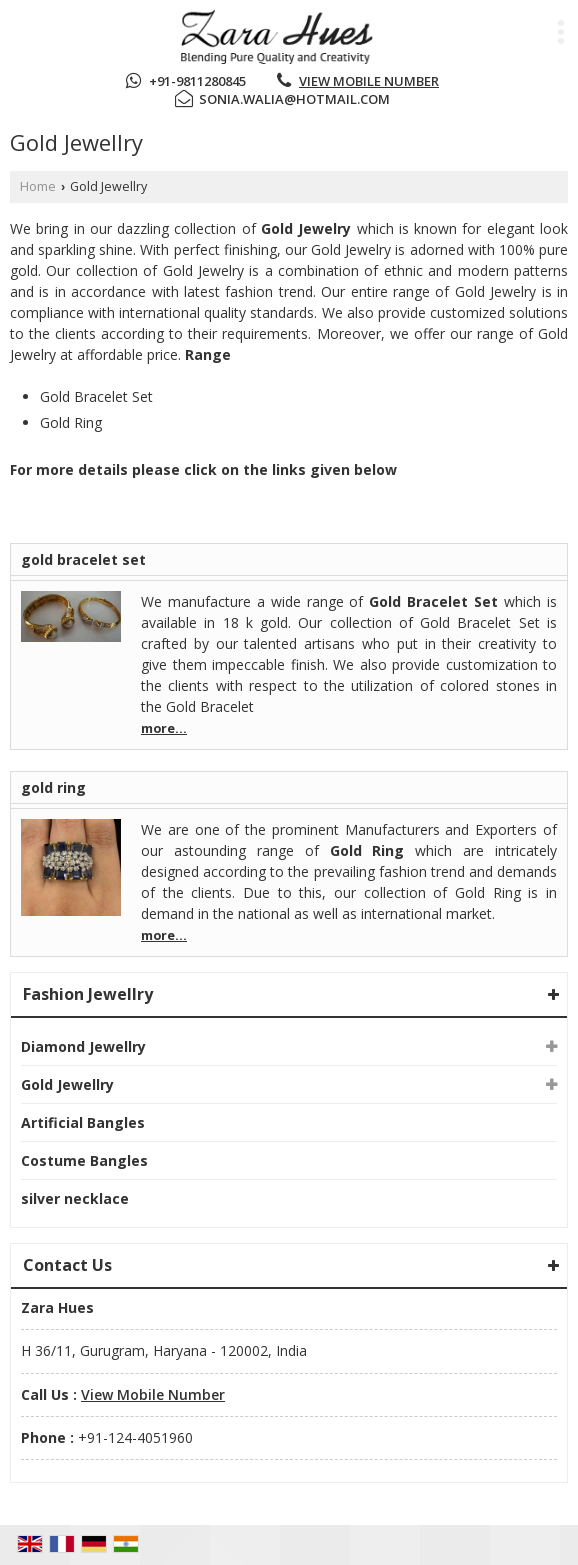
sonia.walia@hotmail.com (294, 99)
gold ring (53, 787)
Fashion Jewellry (88, 994)
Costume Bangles (84, 1160)
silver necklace (75, 1198)
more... (164, 728)
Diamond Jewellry (83, 1046)
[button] (369, 81)
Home (38, 186)
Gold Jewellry (67, 1084)
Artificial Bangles (83, 1122)
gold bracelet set (83, 559)
